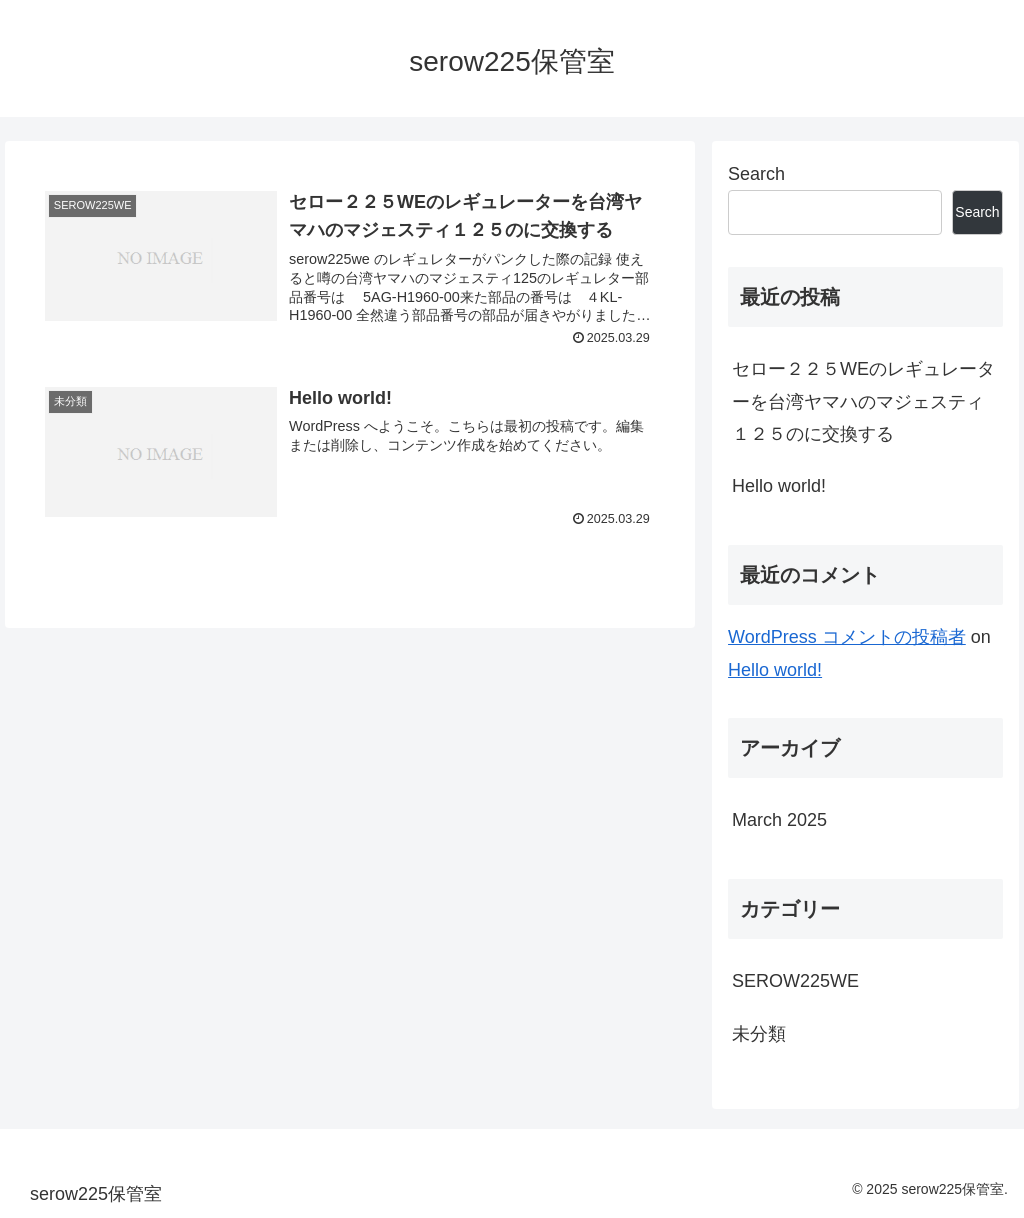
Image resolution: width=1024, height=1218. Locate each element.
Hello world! (779, 486)
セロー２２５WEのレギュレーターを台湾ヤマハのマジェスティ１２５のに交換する (863, 401)
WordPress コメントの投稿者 (847, 637)
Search (756, 174)
